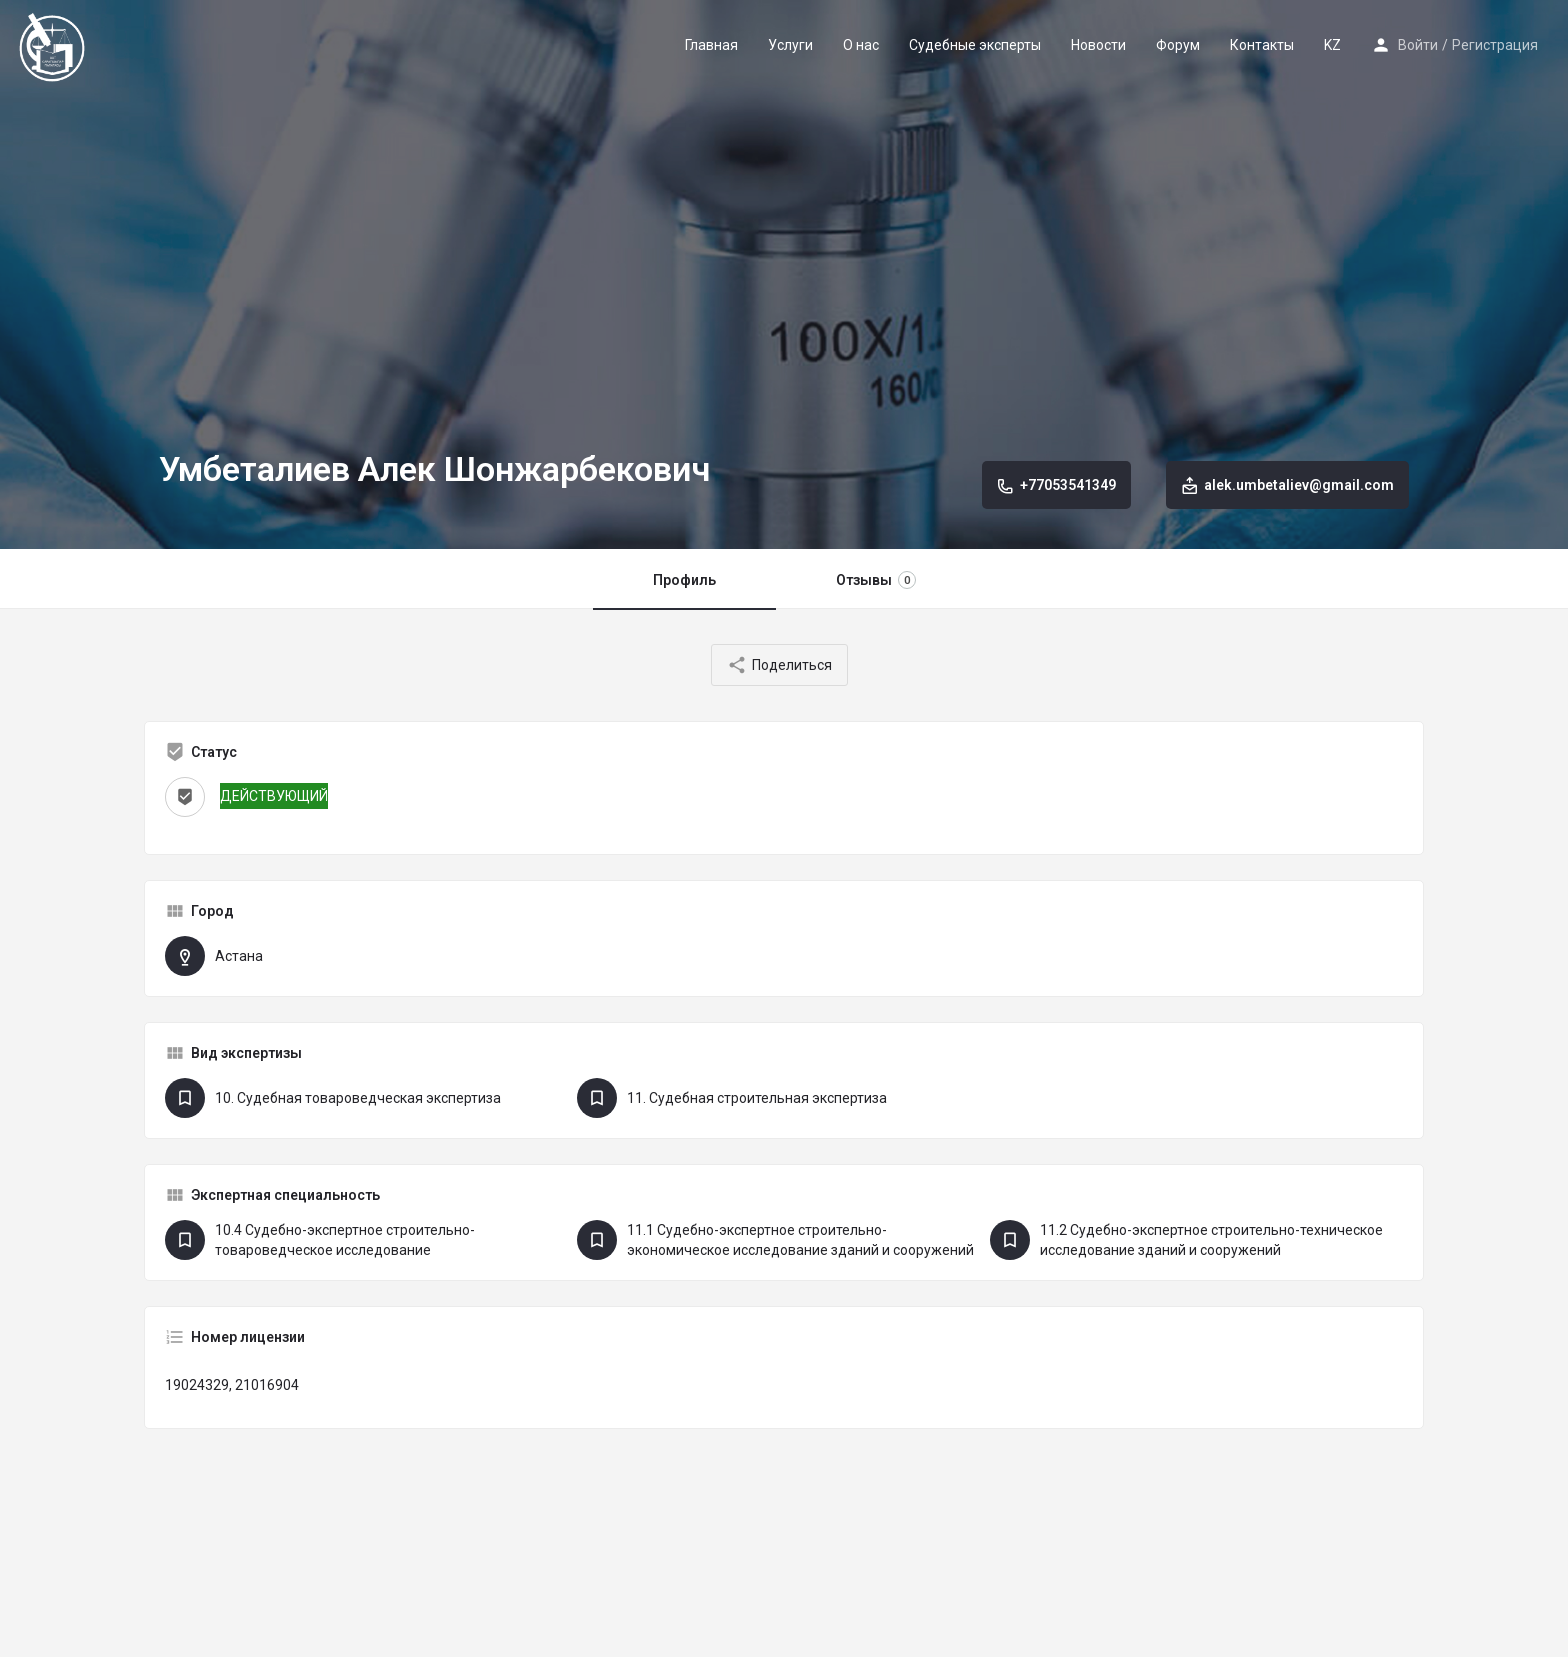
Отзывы (876, 580)
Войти (1418, 45)
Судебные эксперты (975, 45)
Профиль (684, 580)
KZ (1332, 45)
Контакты (1262, 45)
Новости (1098, 45)
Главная (711, 45)
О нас (861, 45)
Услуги (790, 45)
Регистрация (1495, 45)
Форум (1178, 45)
